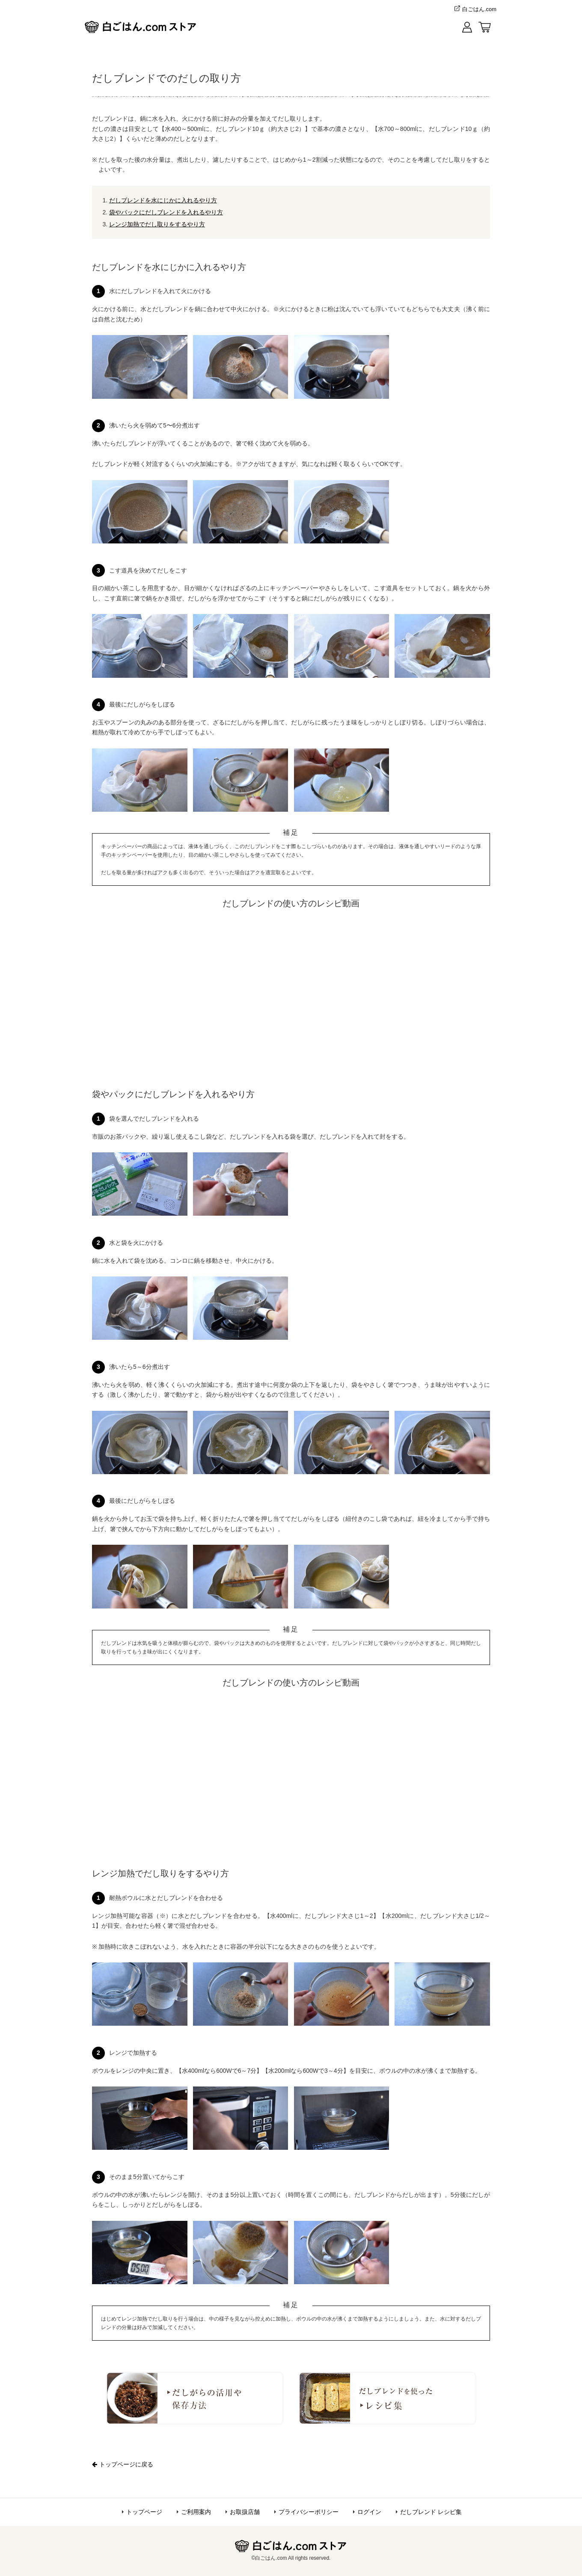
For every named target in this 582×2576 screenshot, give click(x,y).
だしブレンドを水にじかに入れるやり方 (163, 200)
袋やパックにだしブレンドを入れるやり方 (166, 212)
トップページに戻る (122, 2464)
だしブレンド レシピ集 (431, 2511)
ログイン (369, 2511)
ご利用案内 (196, 2511)
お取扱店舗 (245, 2511)
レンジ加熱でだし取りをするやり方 (157, 224)
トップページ (144, 2511)
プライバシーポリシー (309, 2511)
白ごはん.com (474, 9)
